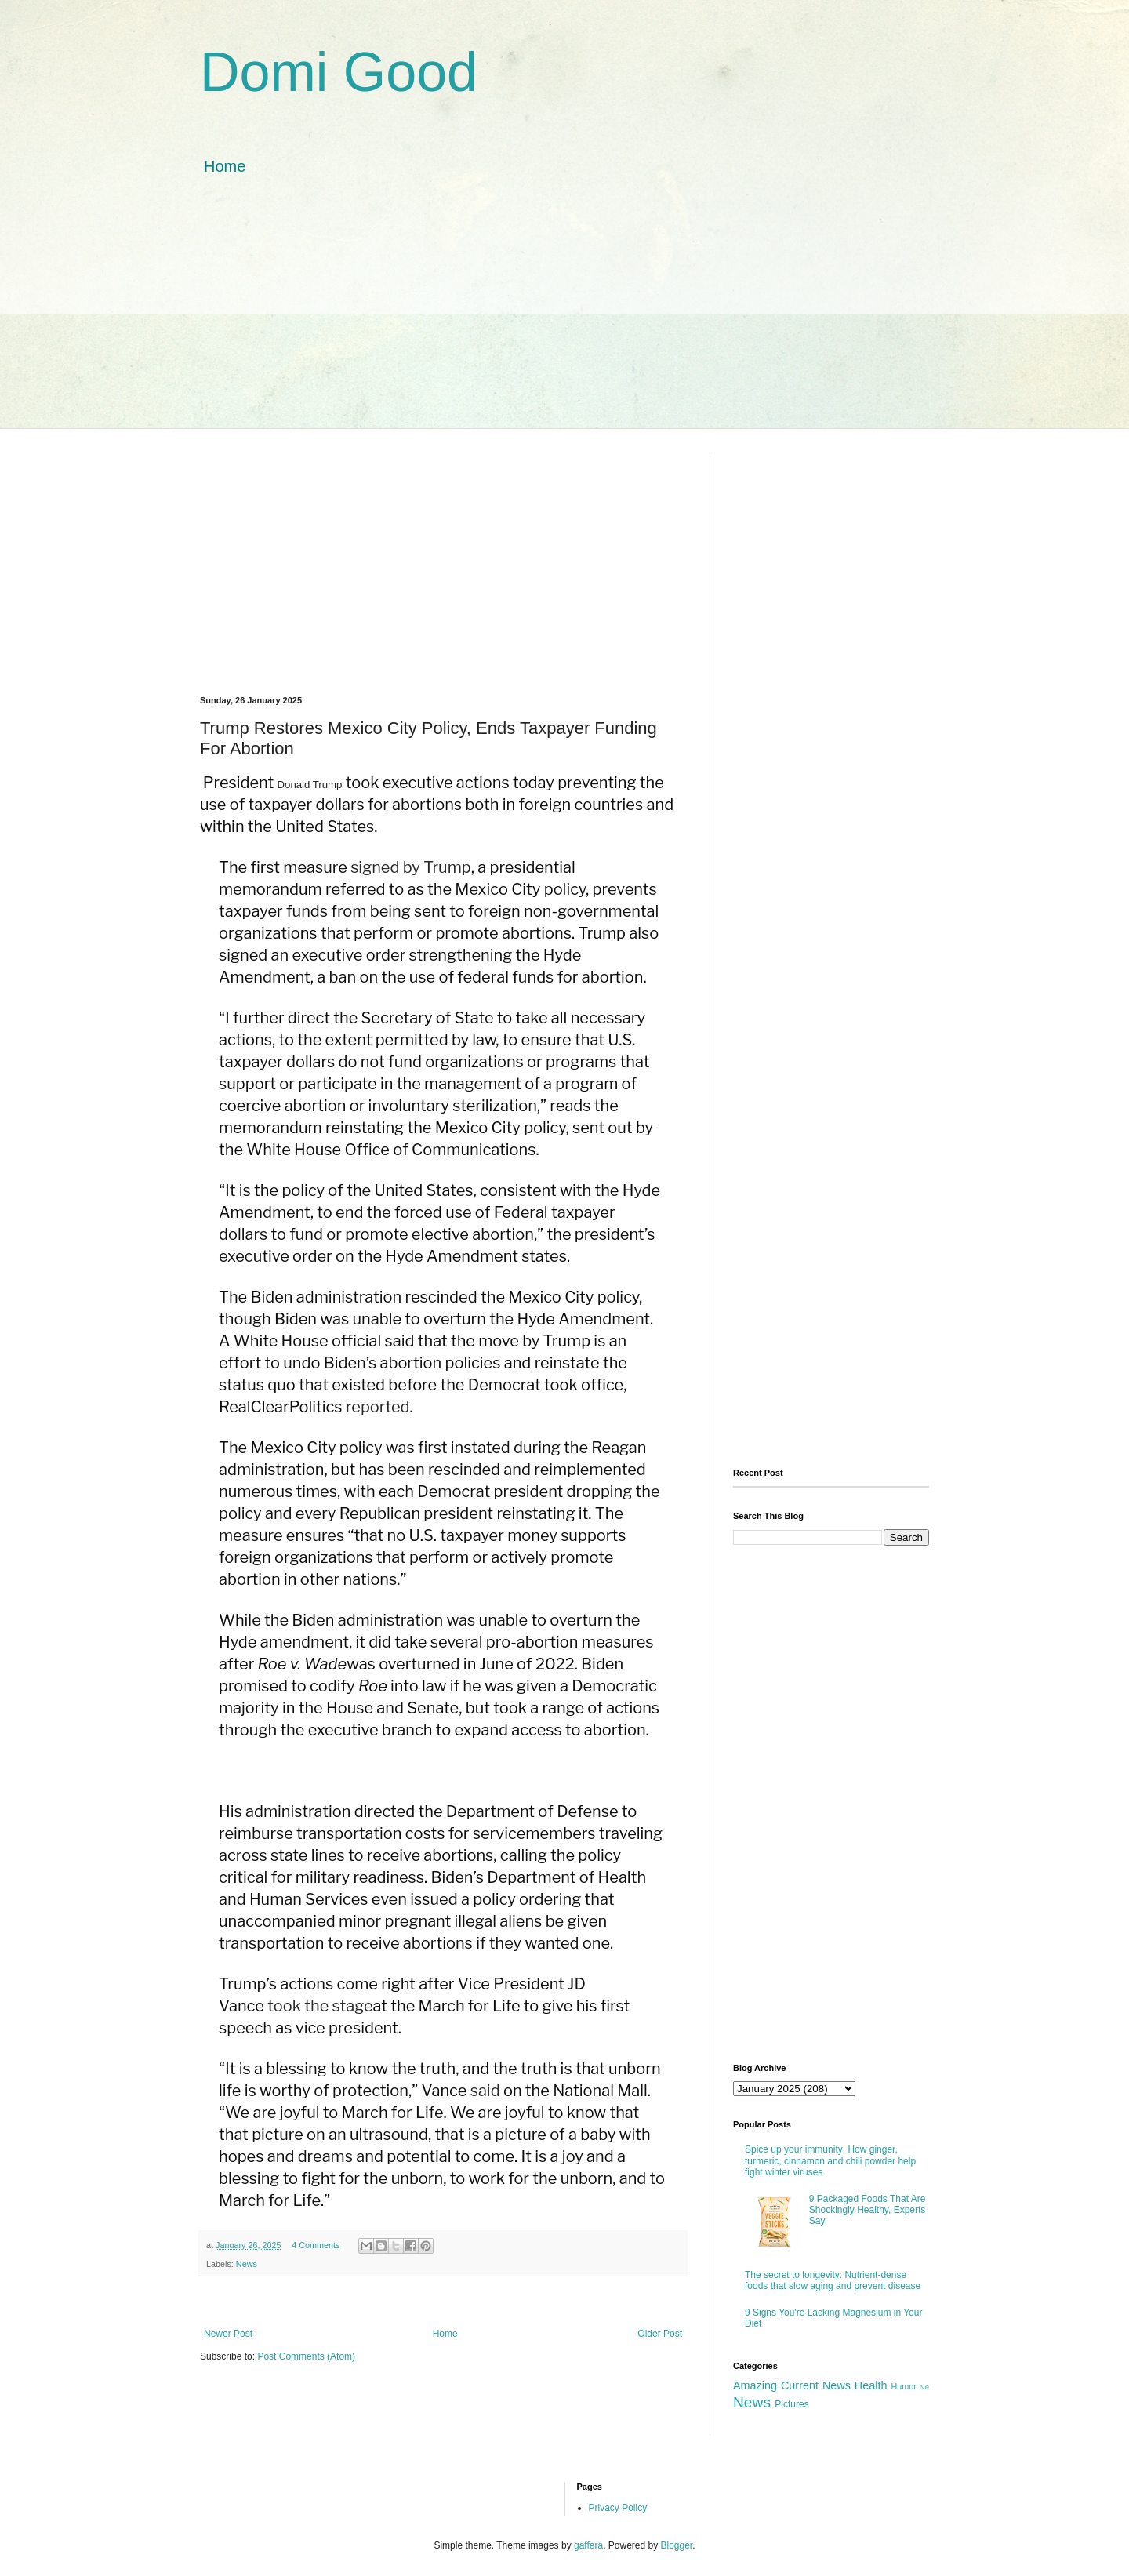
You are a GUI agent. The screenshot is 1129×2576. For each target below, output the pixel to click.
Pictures (791, 2404)
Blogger (677, 2545)
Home (224, 166)
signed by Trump (410, 867)
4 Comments (315, 2245)
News (246, 2264)
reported (378, 1406)
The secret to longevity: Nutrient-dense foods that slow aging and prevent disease (832, 2280)
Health (871, 2385)
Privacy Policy (618, 2507)
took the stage (319, 2005)
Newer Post (228, 2333)
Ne (924, 2386)
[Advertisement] (564, 318)
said (485, 2090)
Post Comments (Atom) (306, 2356)
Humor (903, 2386)
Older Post (659, 2333)
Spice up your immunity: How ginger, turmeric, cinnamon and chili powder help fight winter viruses (830, 2161)
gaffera (588, 2545)
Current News (816, 2385)
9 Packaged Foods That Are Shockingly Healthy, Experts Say (867, 2210)
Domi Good (338, 72)
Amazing (755, 2385)
